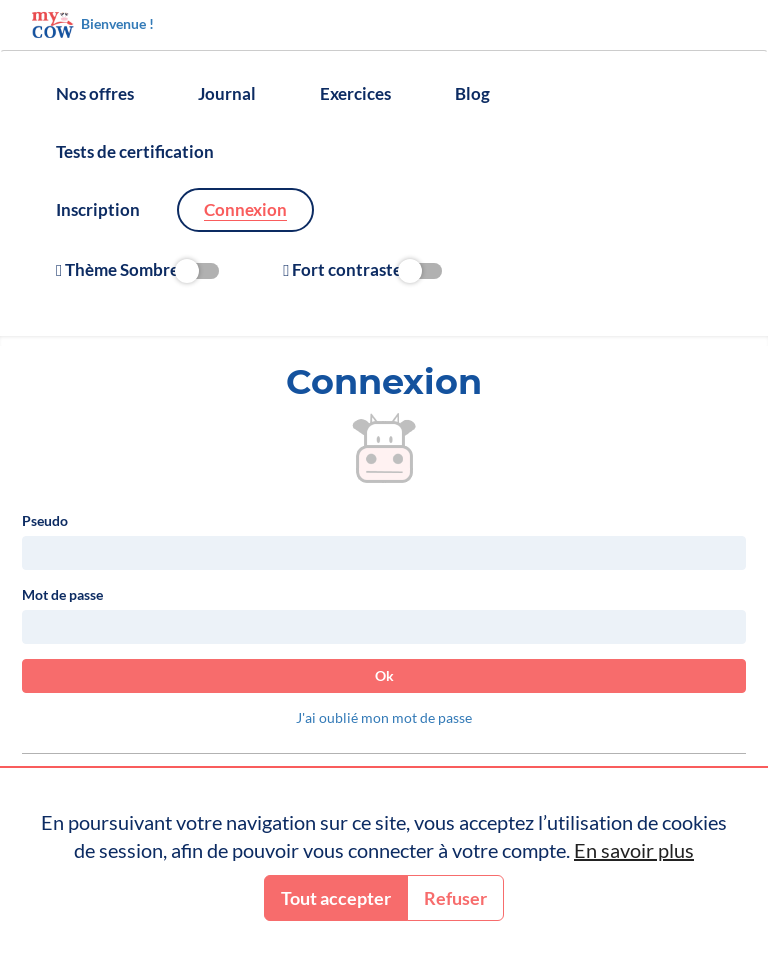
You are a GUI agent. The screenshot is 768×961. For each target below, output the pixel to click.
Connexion (245, 209)
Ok (384, 675)
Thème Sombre (137, 270)
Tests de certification (135, 151)
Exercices (355, 93)
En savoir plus (634, 850)
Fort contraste (362, 270)
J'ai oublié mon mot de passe (384, 717)
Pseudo (45, 520)
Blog (472, 93)
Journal (227, 93)
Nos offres (95, 93)
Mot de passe (62, 594)
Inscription (98, 209)
